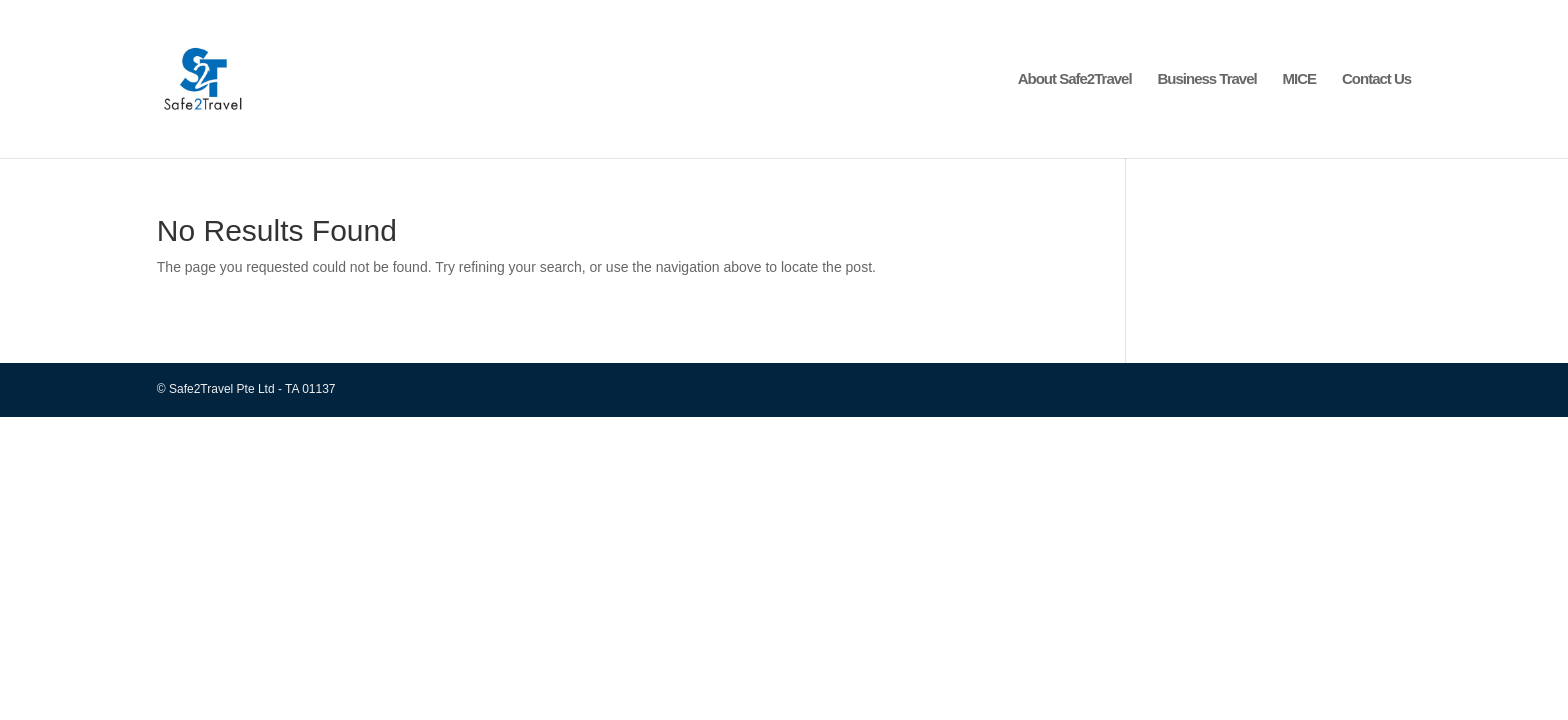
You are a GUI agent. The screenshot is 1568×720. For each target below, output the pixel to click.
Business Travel (1206, 79)
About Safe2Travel (1075, 79)
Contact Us (1376, 79)
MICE (1300, 79)
